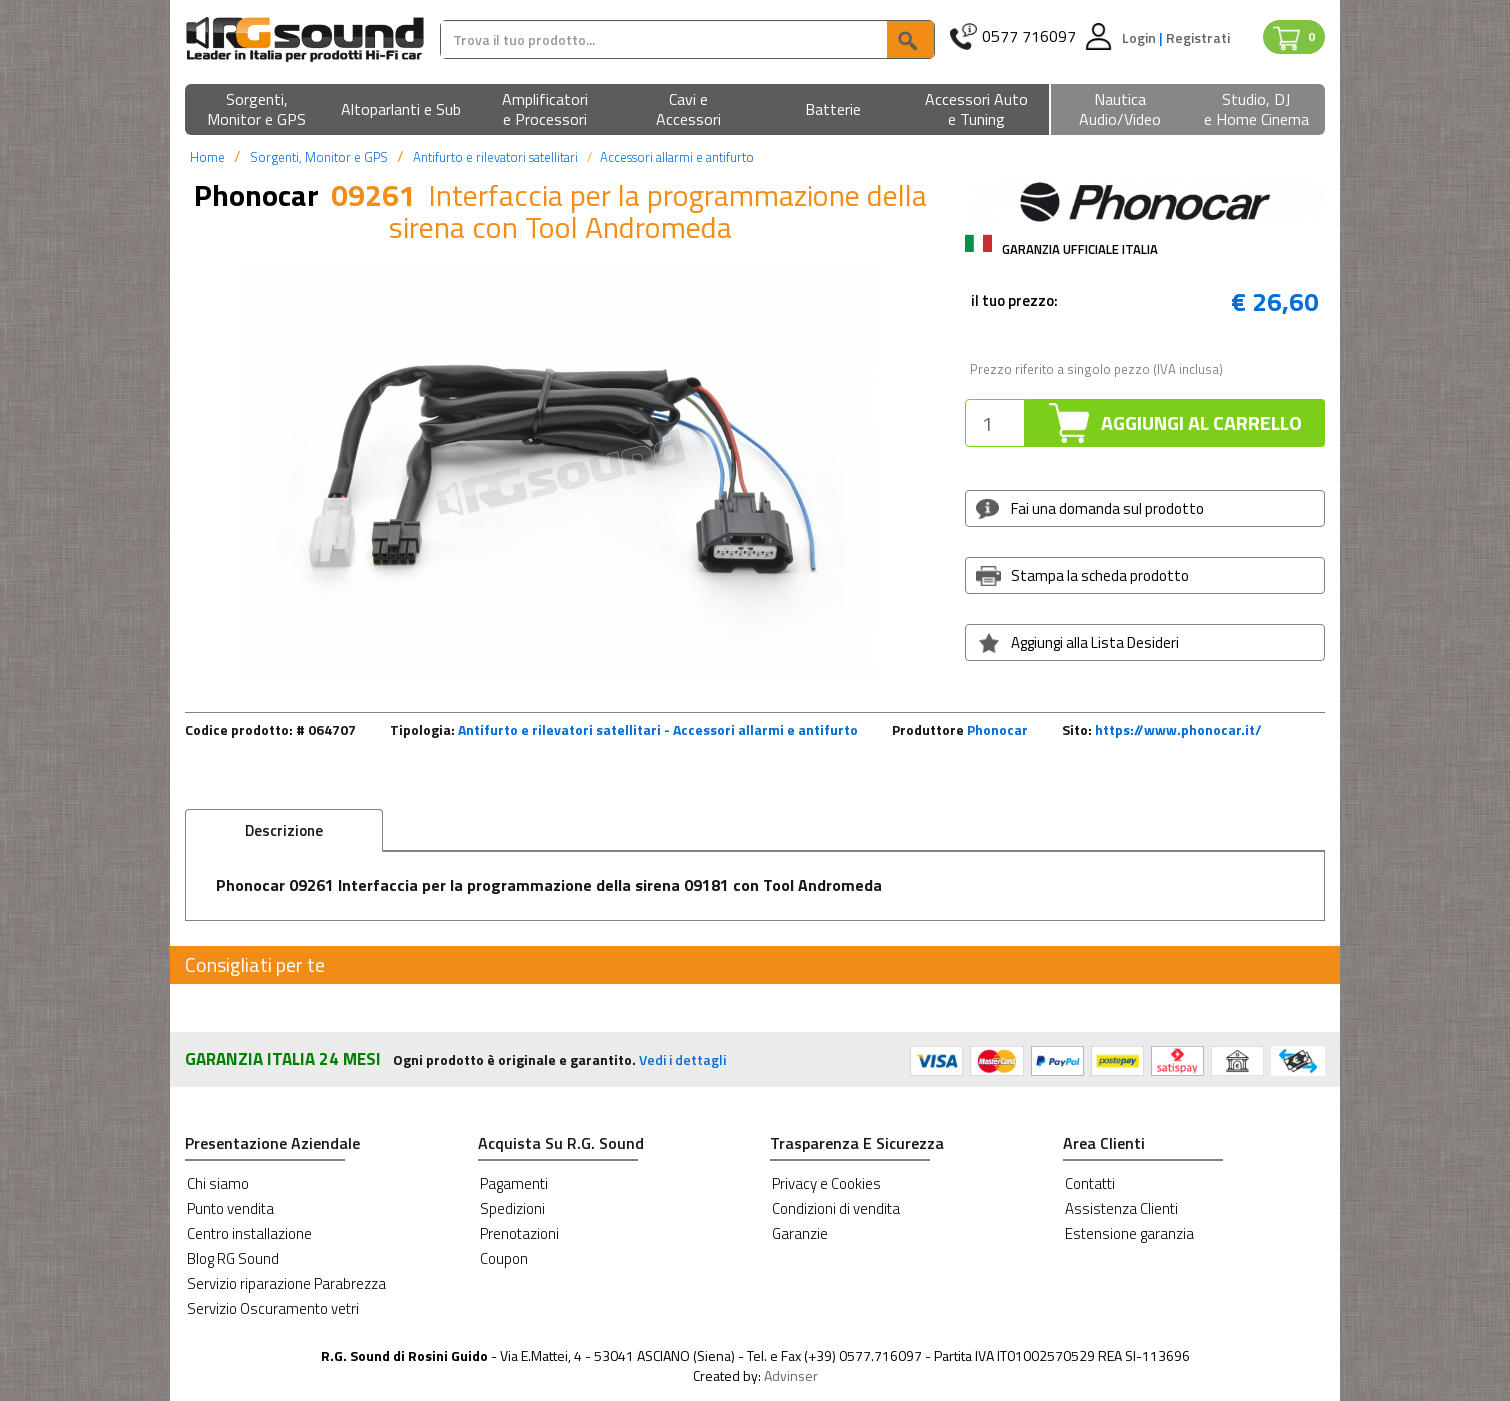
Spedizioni (512, 1208)
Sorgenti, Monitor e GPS (319, 157)
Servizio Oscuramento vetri (273, 1308)
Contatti (1090, 1183)
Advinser (791, 1375)
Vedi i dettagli (682, 1059)
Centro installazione (249, 1233)
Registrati (1198, 37)
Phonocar (997, 729)
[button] (257, 110)
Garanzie (800, 1233)
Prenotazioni (519, 1233)
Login (1140, 37)
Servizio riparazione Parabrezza (286, 1283)
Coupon (504, 1258)
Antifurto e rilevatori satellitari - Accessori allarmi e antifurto (658, 729)
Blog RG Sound (233, 1258)
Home (207, 157)
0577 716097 (1029, 36)
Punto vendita (230, 1208)
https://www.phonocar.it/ (1178, 729)
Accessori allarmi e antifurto (677, 157)
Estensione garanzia (1129, 1233)
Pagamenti (514, 1183)
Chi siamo (218, 1183)
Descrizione (284, 830)
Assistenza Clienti (1121, 1208)
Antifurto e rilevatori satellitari (495, 157)
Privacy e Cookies (826, 1183)
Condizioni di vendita (836, 1208)
